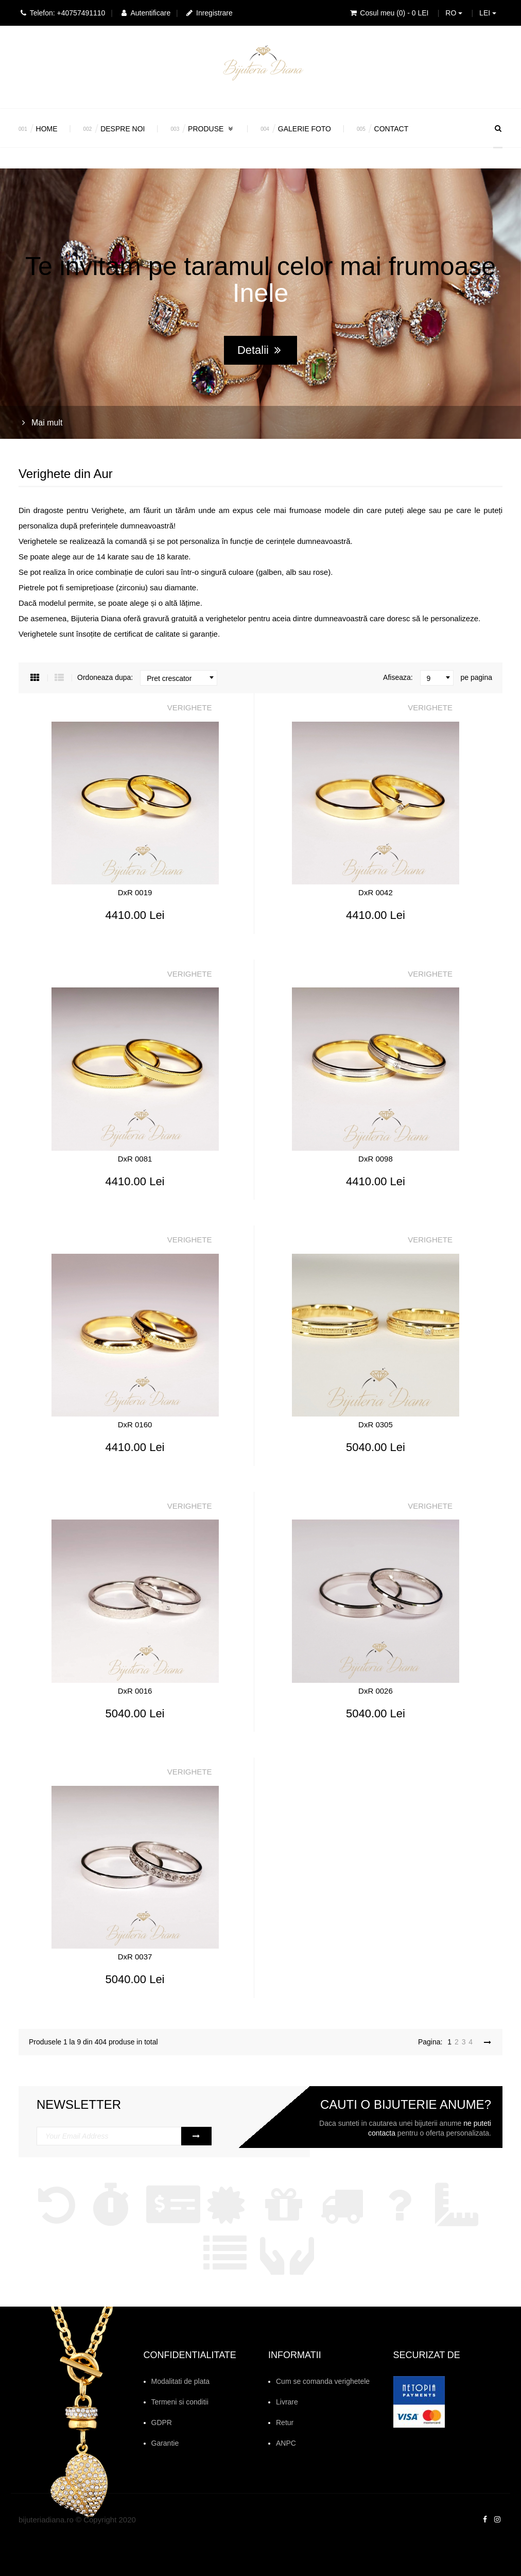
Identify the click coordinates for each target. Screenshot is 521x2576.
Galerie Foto (304, 129)
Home (47, 129)
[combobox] (178, 678)
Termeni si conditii (180, 2402)
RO (453, 13)
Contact (391, 129)
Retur (284, 2422)
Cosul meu (388, 13)
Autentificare (144, 13)
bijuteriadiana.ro (46, 2519)
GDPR (161, 2422)
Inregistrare (209, 13)
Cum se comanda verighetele (323, 2381)
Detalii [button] (259, 351)
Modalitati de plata (180, 2381)
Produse (211, 129)
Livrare (287, 2402)
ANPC (286, 2443)
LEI (487, 13)
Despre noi (122, 129)
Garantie (165, 2443)
